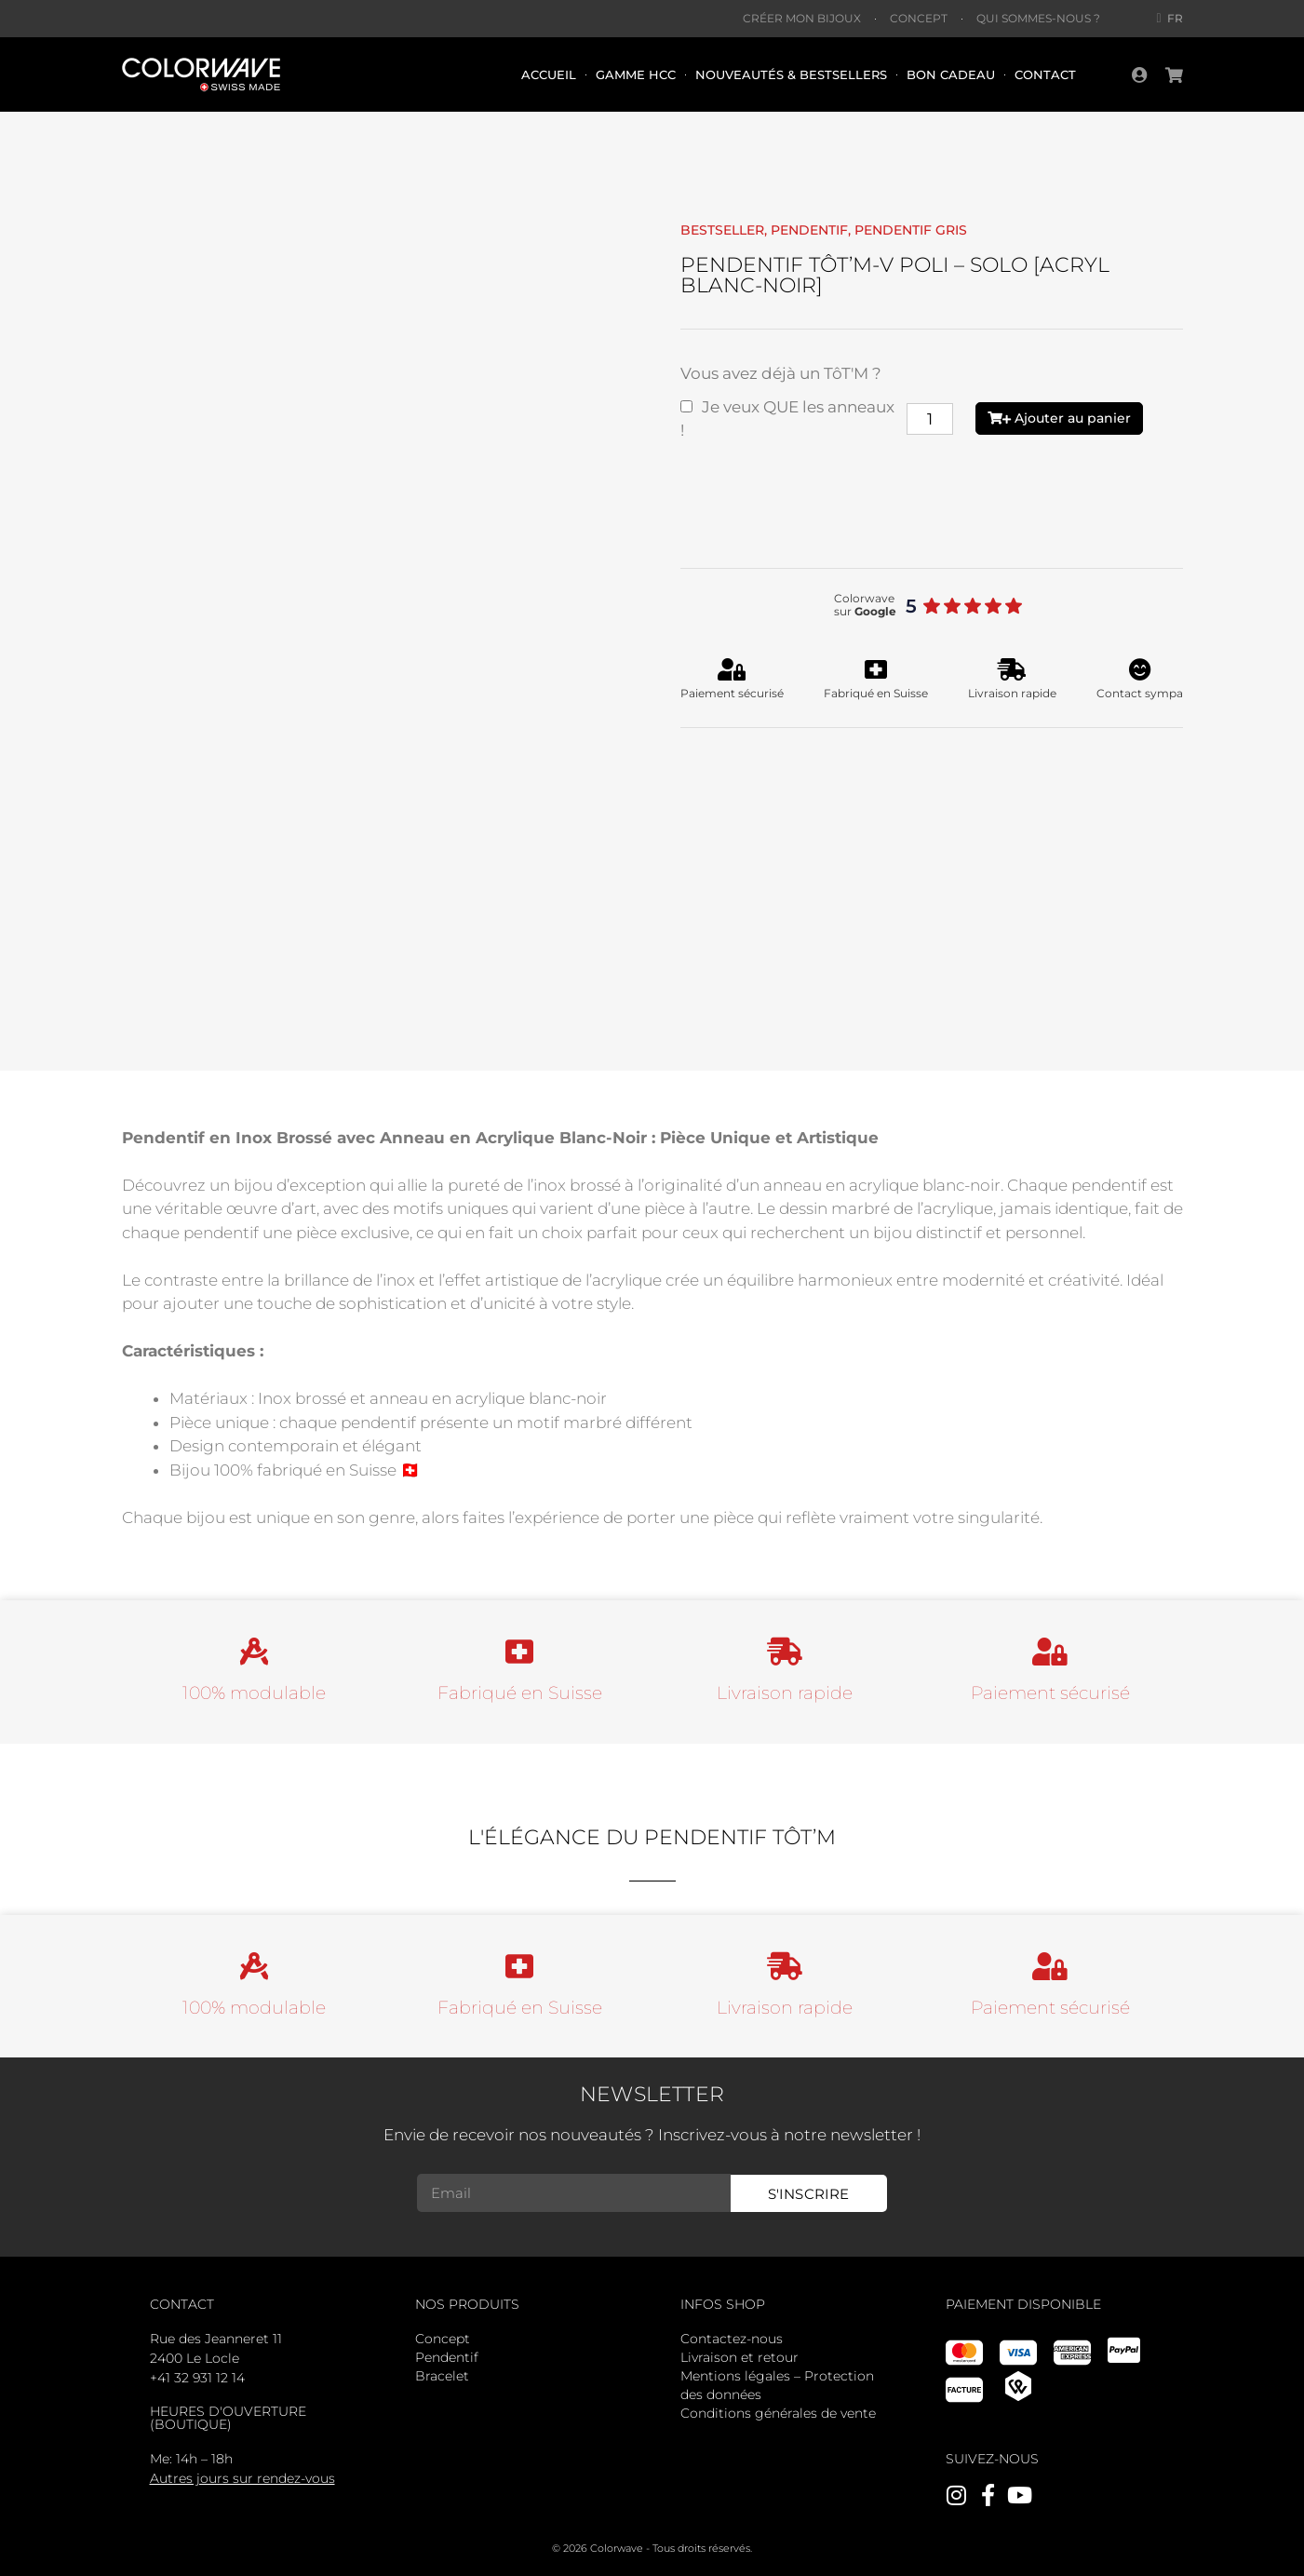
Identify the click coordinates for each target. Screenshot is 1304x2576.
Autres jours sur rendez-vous (242, 2478)
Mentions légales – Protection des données (777, 2385)
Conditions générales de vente (778, 2413)
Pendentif (446, 2357)
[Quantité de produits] (930, 419)
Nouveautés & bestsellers (791, 74)
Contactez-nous (731, 2338)
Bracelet (442, 2375)
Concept (919, 18)
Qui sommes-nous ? (1038, 18)
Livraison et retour (739, 2357)
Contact (1045, 74)
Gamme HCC (636, 74)
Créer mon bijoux (802, 18)
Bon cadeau (951, 74)
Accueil (548, 74)
